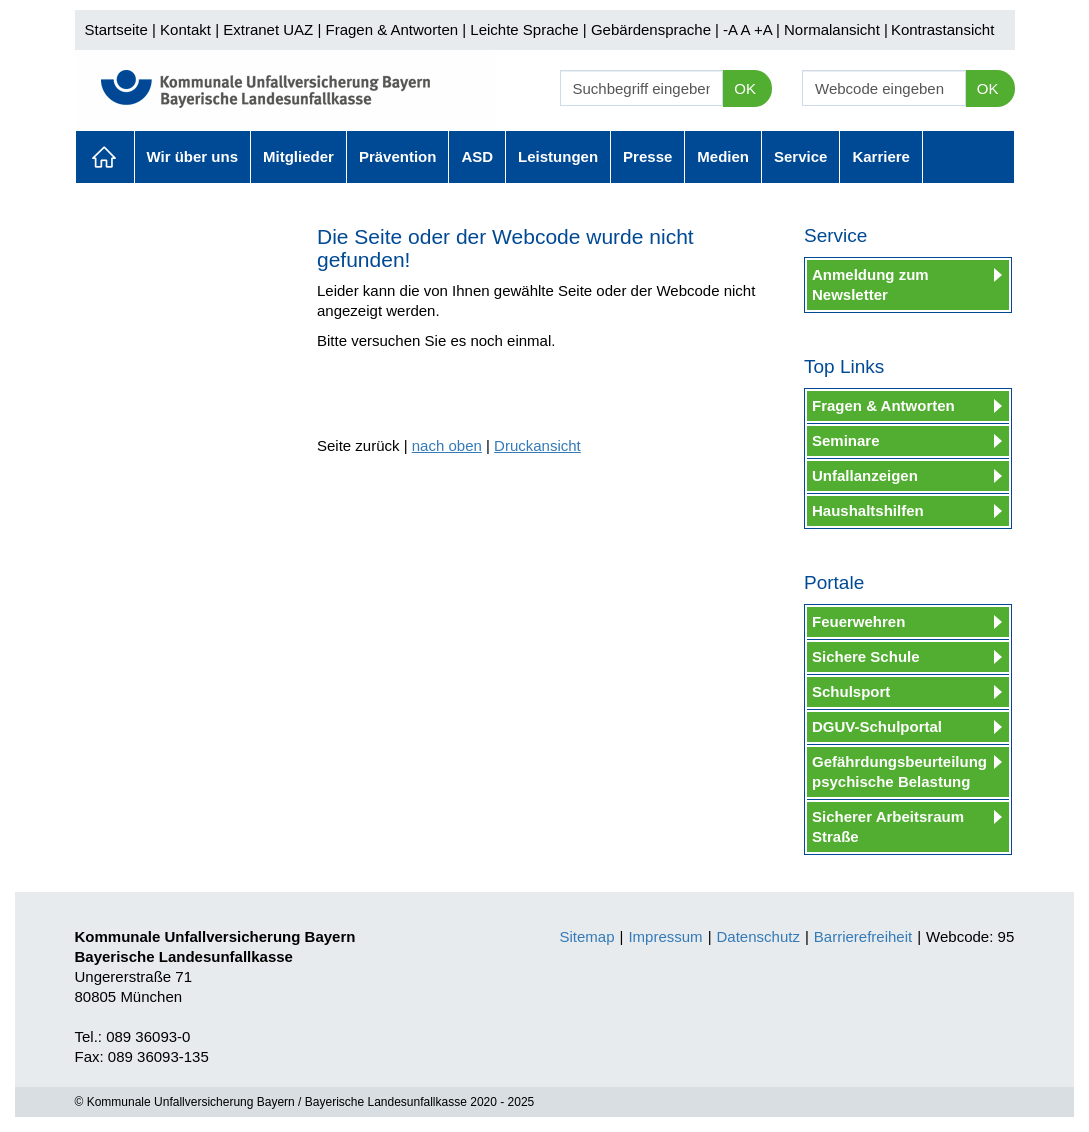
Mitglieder (298, 156)
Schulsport (851, 691)
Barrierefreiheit (863, 936)
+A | (765, 29)
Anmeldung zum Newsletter (870, 284)
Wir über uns (193, 156)
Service (800, 156)
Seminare (846, 440)
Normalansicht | (836, 29)
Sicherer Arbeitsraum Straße (888, 826)
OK (745, 88)
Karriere (881, 156)
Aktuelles (105, 157)
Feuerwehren (858, 621)
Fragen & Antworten (391, 29)
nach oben (447, 445)
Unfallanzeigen (865, 475)
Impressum (665, 936)
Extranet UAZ (268, 29)
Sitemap (587, 936)
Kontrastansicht (942, 29)
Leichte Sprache (524, 29)
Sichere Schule (866, 656)
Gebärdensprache (651, 29)
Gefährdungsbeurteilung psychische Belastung (899, 771)
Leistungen (558, 156)
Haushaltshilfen (868, 510)
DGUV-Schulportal (877, 726)
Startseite (116, 29)
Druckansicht (537, 445)
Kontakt (185, 29)
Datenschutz (758, 936)
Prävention (398, 156)
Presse (647, 156)
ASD (477, 156)
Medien (723, 156)
